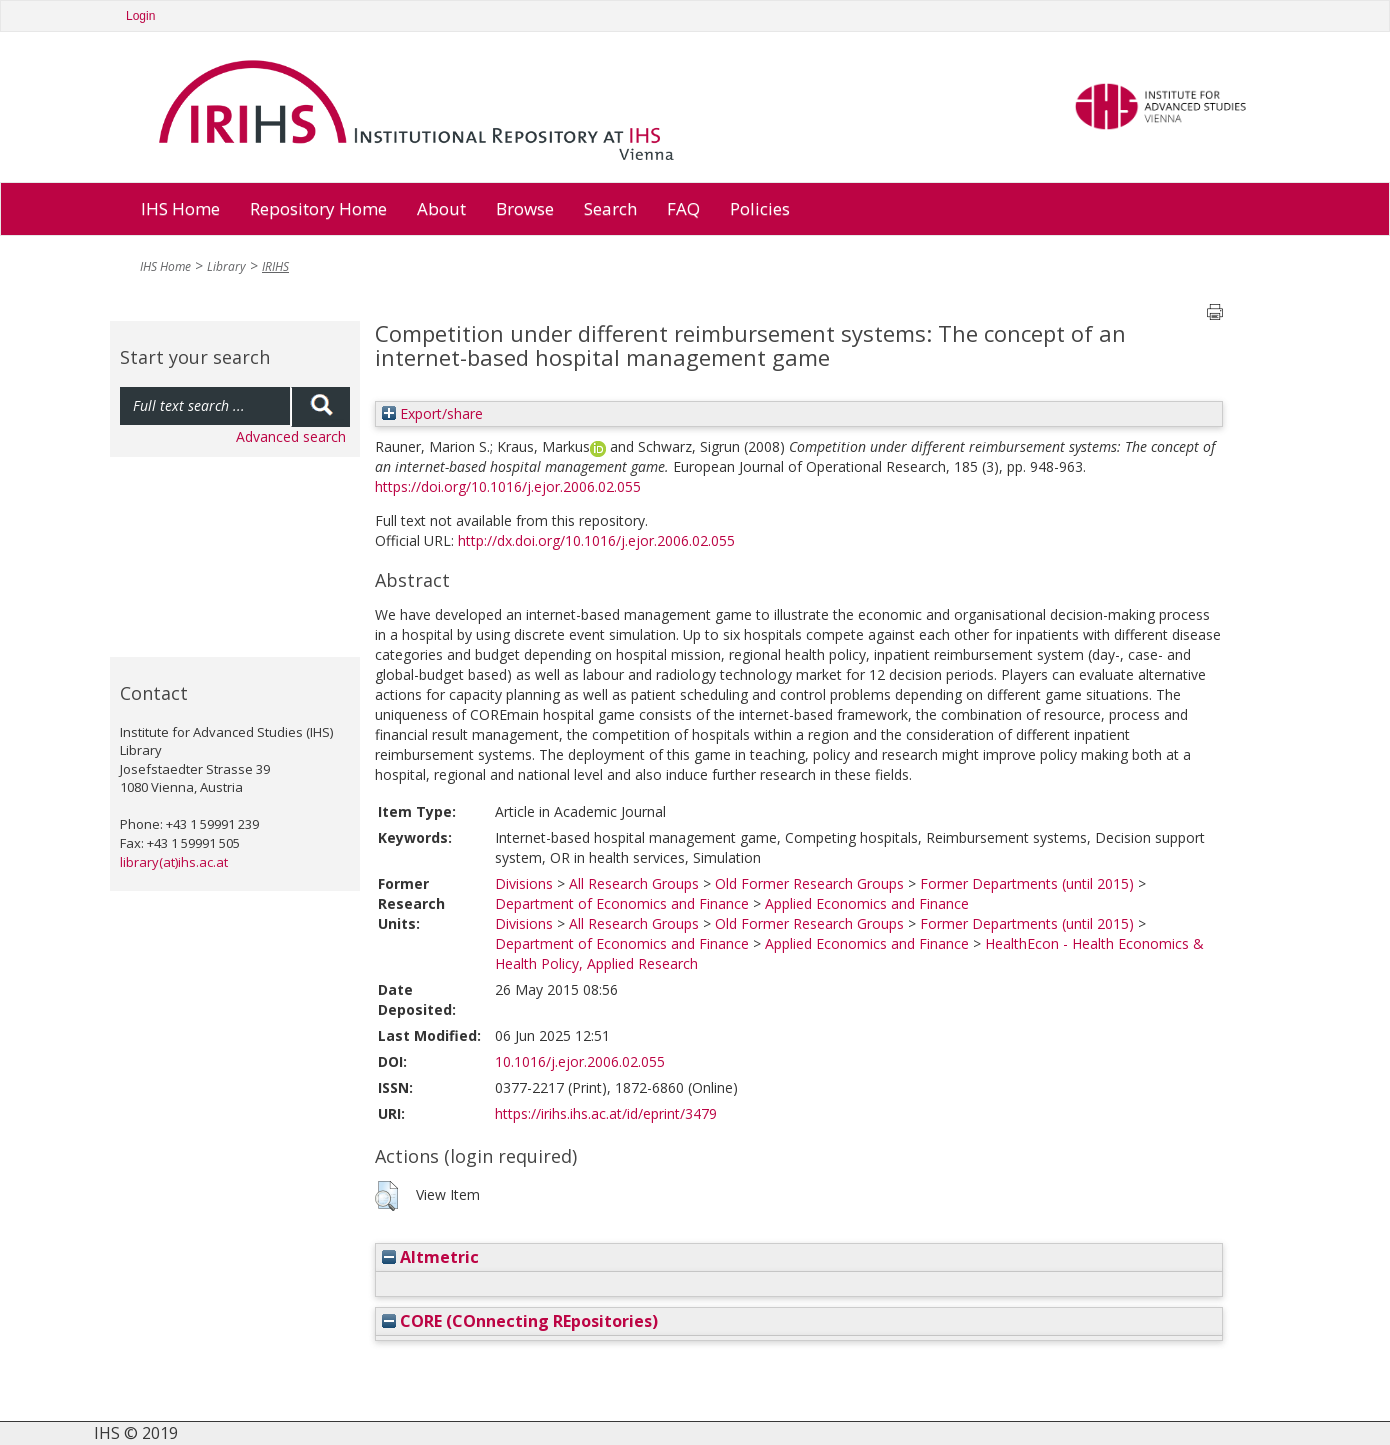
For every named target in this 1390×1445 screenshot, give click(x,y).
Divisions (524, 883)
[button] (386, 1196)
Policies (760, 208)
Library (226, 266)
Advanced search (291, 436)
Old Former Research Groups (809, 883)
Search (610, 208)
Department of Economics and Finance (622, 903)
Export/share (432, 413)
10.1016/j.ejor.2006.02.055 (580, 1061)
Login (140, 16)
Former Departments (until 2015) (1027, 883)
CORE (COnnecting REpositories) (520, 1321)
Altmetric (430, 1257)
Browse (525, 208)
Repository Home (318, 208)
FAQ (683, 208)
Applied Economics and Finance (867, 903)
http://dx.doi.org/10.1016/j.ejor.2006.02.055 (596, 540)
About (441, 208)
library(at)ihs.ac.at (174, 862)
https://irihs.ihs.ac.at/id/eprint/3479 (606, 1113)
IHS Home (180, 208)
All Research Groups (634, 883)
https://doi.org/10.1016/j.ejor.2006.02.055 (508, 486)
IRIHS (275, 266)
